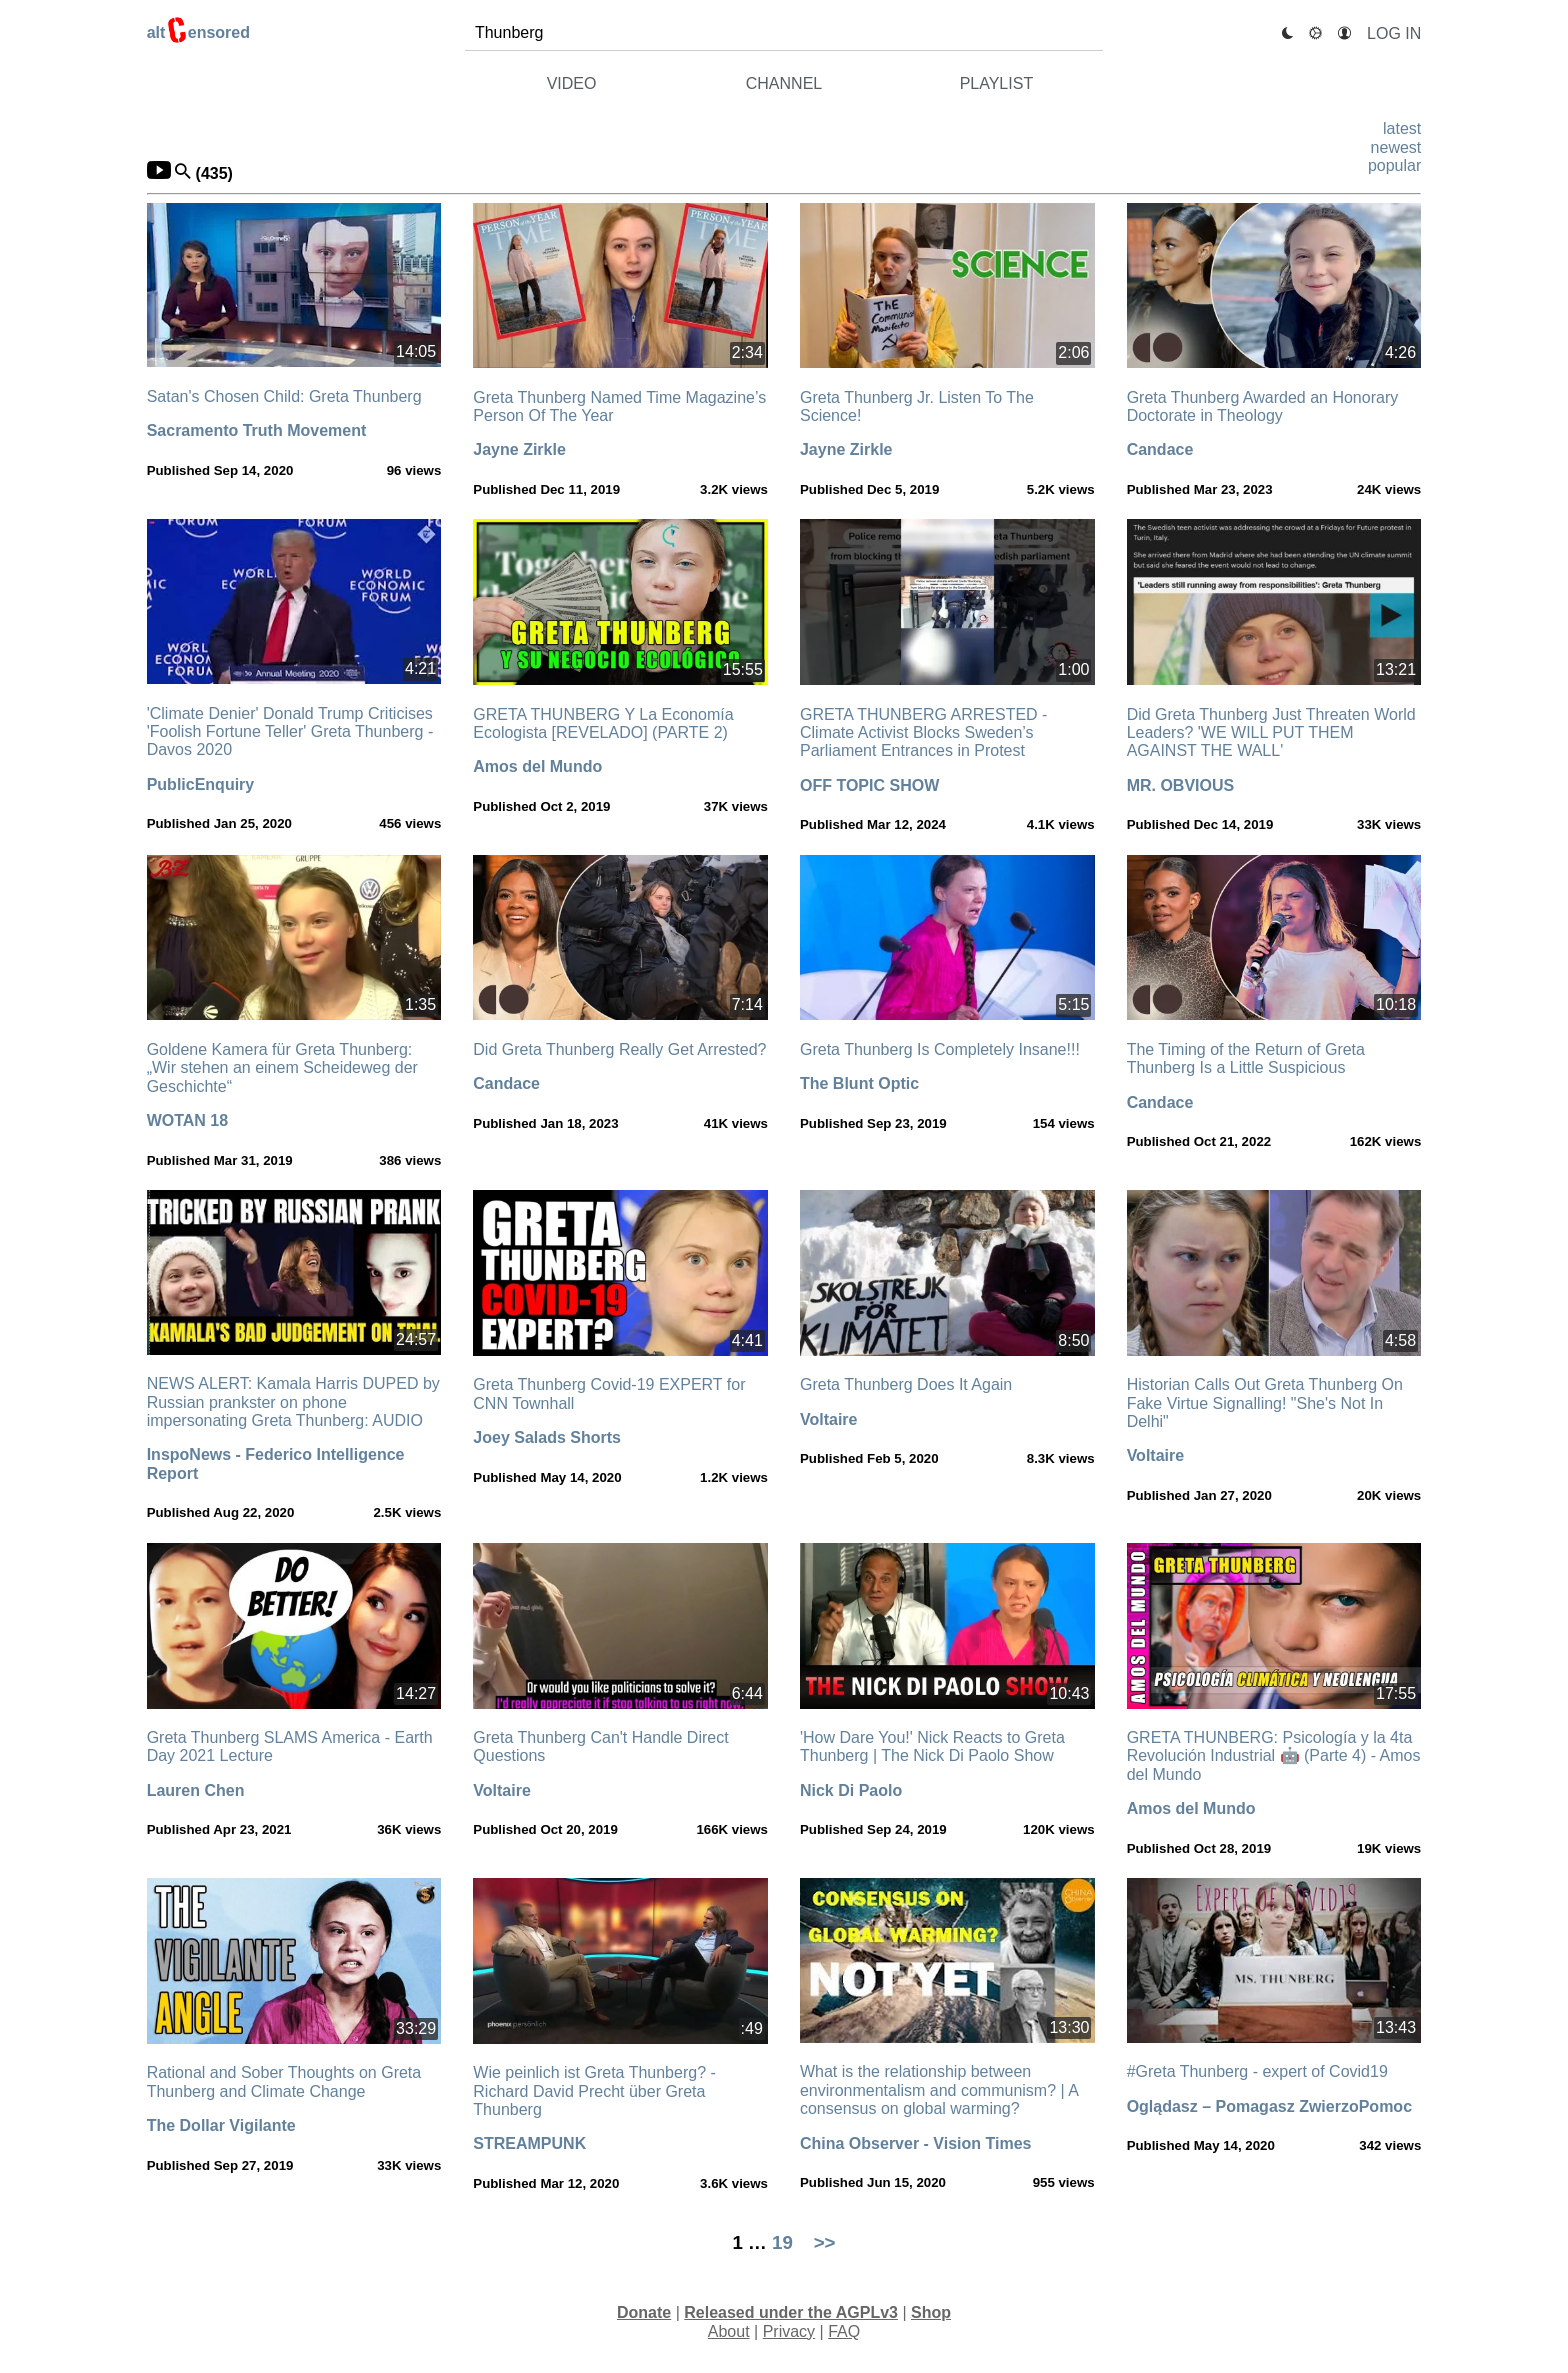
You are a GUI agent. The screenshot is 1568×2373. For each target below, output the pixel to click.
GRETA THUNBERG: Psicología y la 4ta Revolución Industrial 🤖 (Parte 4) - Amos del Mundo (1274, 1756)
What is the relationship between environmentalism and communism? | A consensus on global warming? (939, 2090)
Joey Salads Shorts (547, 1437)
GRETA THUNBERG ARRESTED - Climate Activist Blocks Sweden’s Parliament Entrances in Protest (923, 733)
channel (784, 83)
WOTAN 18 (187, 1120)
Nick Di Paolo (851, 1790)
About (729, 2331)
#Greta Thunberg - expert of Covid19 (1257, 2071)
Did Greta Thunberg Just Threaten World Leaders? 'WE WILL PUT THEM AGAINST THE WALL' (1271, 733)
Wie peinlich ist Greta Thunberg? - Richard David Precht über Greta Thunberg (594, 2091)
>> (825, 2242)
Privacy (789, 2331)
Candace (1160, 449)
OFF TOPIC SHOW (869, 785)
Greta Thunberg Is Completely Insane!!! (940, 1049)
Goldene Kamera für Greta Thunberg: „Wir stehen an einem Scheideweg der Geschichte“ (282, 1068)
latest (1402, 128)
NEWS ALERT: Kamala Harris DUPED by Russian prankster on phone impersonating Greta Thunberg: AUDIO (293, 1402)
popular (1394, 165)
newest (1396, 147)
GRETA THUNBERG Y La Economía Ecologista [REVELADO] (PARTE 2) (603, 723)
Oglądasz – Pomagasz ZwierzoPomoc (1269, 2106)
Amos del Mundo (537, 766)
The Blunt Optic (859, 1083)
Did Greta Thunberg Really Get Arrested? (619, 1049)
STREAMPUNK (529, 2143)
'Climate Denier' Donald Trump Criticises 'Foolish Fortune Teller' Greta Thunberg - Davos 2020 (290, 732)
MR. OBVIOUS (1181, 785)
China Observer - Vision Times (916, 2143)
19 (782, 2242)
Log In (1394, 33)
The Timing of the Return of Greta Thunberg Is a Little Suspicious (1246, 1058)
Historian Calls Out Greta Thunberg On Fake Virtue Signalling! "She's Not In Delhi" (1265, 1403)
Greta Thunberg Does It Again (906, 1384)
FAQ (844, 2331)
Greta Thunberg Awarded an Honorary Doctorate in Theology (1263, 406)
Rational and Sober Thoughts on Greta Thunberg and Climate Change (284, 2081)
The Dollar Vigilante (221, 2125)
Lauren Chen (196, 1790)
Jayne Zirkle (519, 449)
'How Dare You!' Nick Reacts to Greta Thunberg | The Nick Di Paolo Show (932, 1746)
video (572, 83)
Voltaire (829, 1419)
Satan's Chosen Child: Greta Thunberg (284, 396)
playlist (997, 83)
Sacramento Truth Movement (257, 430)
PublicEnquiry (201, 784)
